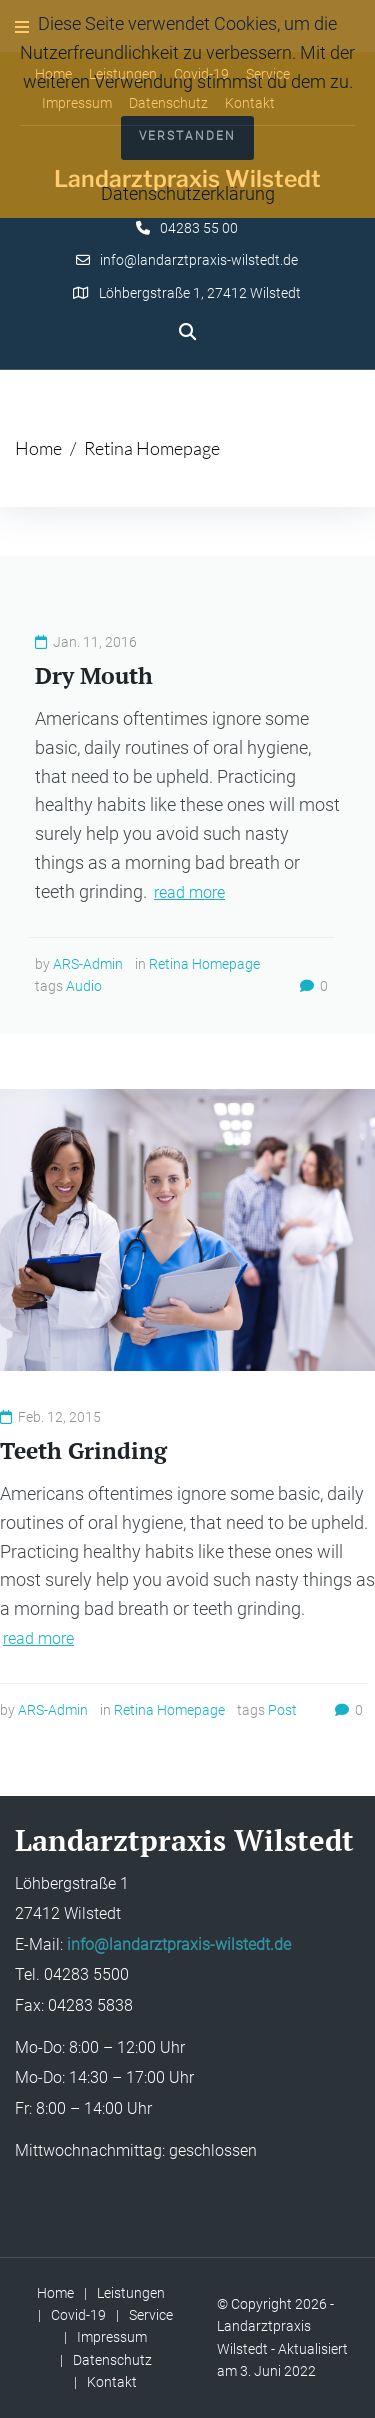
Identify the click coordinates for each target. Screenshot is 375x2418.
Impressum (112, 2337)
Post (282, 1710)
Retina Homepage (204, 964)
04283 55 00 (199, 228)
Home (38, 448)
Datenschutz (112, 2360)
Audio (84, 986)
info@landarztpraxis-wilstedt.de (199, 260)
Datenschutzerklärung (188, 193)
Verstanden (187, 136)
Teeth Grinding (83, 1450)
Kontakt (112, 2382)
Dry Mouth (94, 675)
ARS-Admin (88, 964)
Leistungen (131, 2293)
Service (151, 2315)
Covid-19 (78, 2315)
